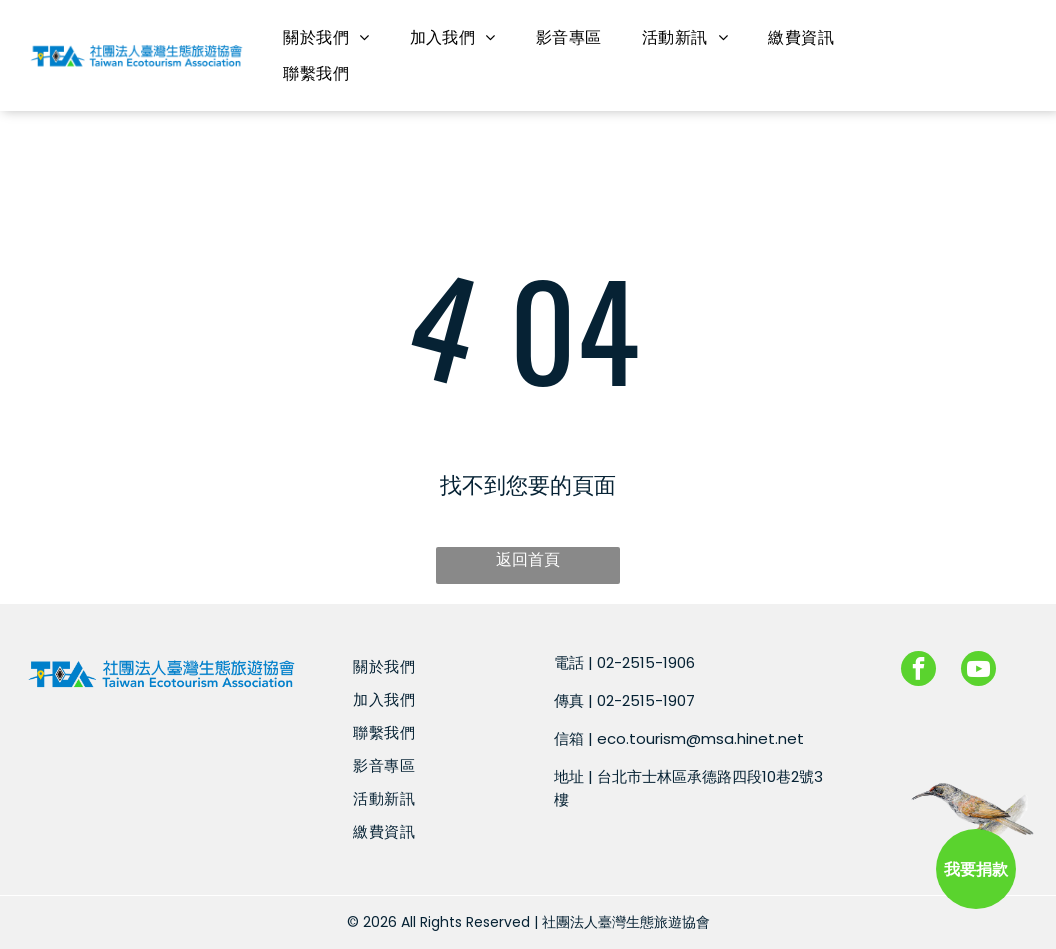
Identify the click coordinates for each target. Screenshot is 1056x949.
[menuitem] (326, 37)
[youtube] (978, 671)
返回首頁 (528, 559)
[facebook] (918, 671)
